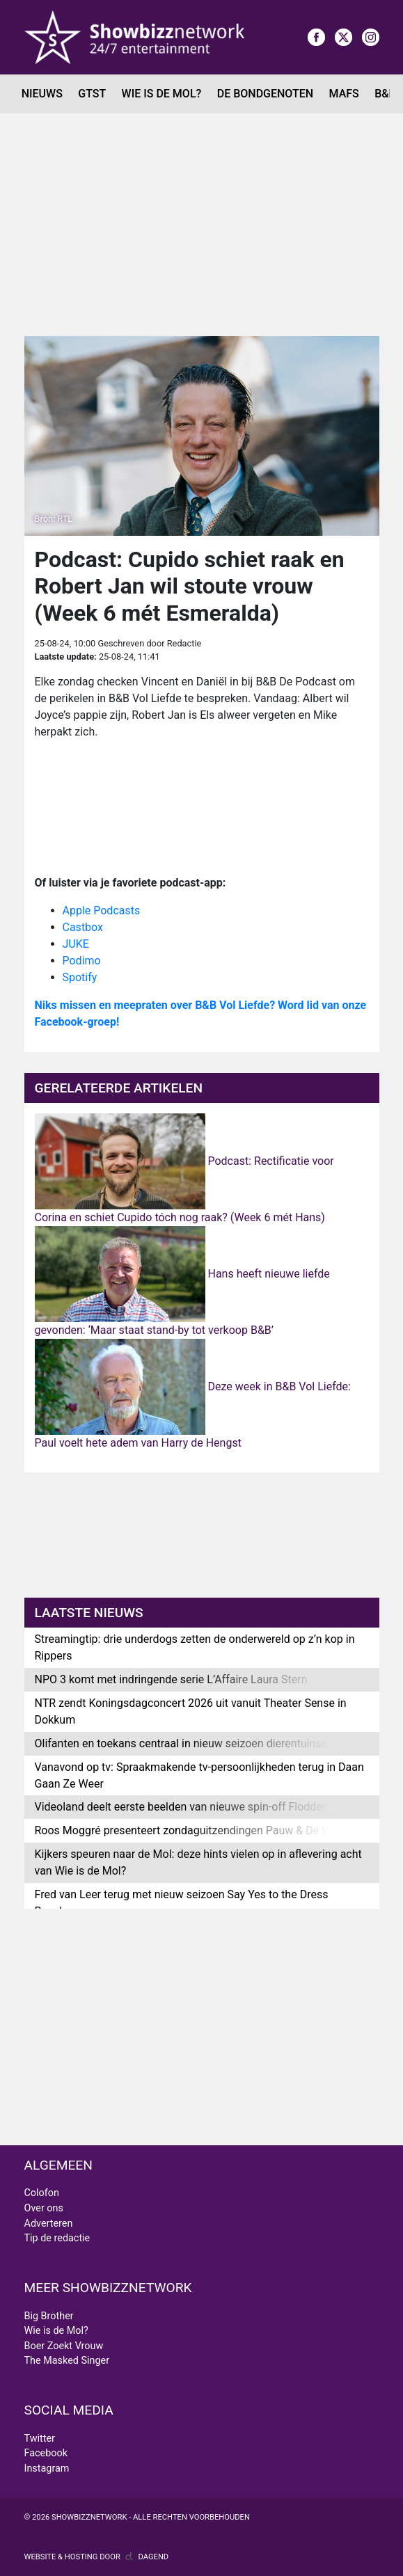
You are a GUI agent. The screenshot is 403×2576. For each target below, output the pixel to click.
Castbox (83, 927)
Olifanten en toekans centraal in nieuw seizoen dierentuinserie (187, 1743)
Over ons (43, 2208)
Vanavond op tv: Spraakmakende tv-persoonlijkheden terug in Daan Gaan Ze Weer (199, 1775)
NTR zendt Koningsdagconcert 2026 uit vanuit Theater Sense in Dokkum (191, 1711)
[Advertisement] (201, 217)
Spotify (80, 977)
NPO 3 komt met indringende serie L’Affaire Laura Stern (171, 1679)
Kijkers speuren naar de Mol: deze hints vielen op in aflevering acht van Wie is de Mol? (198, 1862)
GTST (92, 93)
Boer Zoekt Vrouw (64, 2346)
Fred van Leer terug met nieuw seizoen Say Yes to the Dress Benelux (182, 1903)
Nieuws (42, 93)
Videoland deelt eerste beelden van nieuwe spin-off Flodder (180, 1806)
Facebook (46, 2453)
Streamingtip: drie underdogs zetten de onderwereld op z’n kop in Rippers (195, 1647)
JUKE (76, 944)
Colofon (41, 2193)
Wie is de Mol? (162, 93)
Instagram (47, 2468)
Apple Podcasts (102, 910)
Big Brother (49, 2316)
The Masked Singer (67, 2361)
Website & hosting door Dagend (96, 2556)
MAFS (344, 93)
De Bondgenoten (265, 93)
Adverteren (48, 2223)
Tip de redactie (57, 2238)
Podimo (82, 960)
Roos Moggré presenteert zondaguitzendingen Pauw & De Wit (186, 1830)
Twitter (39, 2438)
